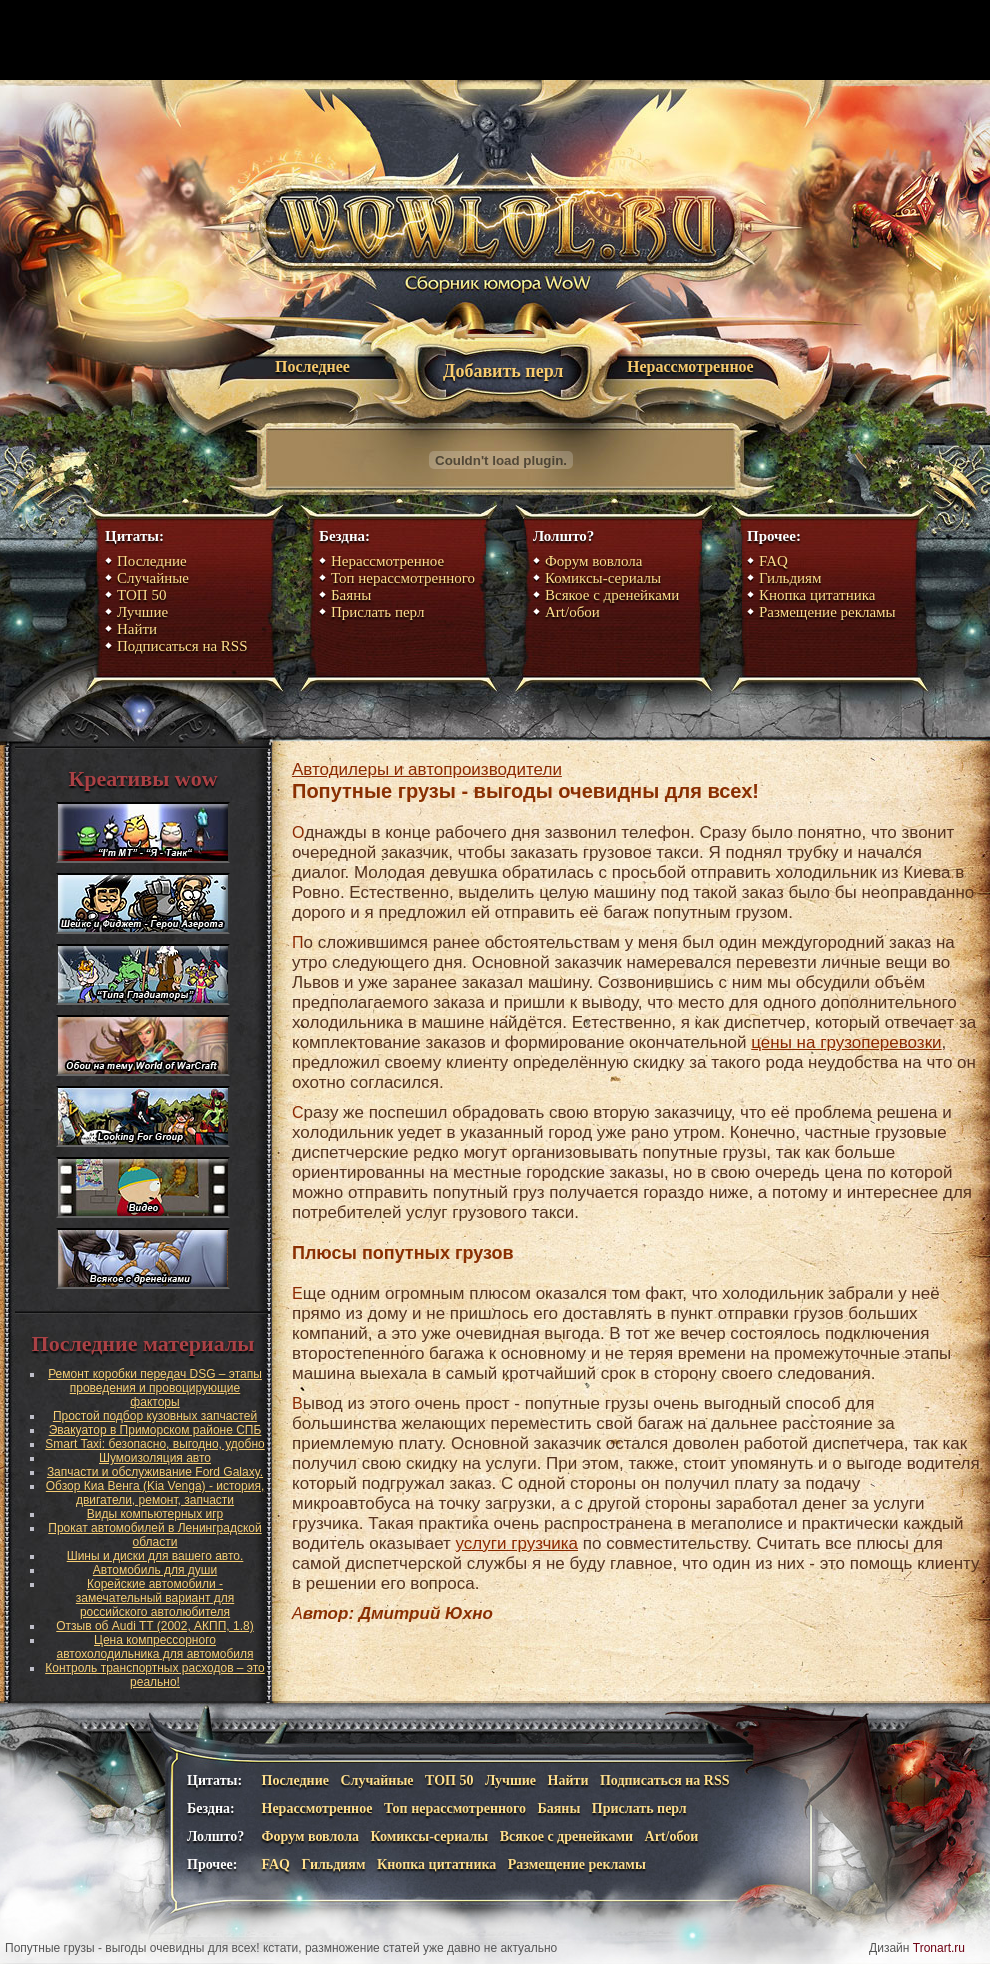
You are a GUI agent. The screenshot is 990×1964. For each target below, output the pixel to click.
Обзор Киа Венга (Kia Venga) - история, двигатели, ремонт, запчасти (155, 1493)
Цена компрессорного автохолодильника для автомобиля (155, 1647)
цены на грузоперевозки (846, 1042)
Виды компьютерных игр (155, 1514)
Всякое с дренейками (612, 595)
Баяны (351, 595)
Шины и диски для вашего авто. (155, 1556)
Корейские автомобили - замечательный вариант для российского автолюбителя (155, 1598)
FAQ (773, 561)
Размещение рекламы (827, 612)
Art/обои (572, 612)
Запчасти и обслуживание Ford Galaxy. (155, 1472)
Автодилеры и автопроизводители (427, 769)
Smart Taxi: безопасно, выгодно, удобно (154, 1444)
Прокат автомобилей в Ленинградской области (154, 1535)
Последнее (312, 366)
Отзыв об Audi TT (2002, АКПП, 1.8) (154, 1626)
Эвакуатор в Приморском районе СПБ (155, 1430)
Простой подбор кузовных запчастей (155, 1416)
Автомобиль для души (155, 1570)
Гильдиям (790, 578)
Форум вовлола (594, 561)
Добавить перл (503, 371)
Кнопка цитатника (817, 595)
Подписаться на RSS (182, 646)
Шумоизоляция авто (155, 1458)
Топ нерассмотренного (403, 578)
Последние (152, 561)
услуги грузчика (517, 1543)
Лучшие (142, 612)
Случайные (153, 578)
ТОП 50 (141, 595)
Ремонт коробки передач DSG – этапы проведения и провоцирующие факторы (155, 1388)
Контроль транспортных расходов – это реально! (155, 1675)
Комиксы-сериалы (603, 578)
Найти (137, 629)
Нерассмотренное (690, 366)
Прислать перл (377, 612)
